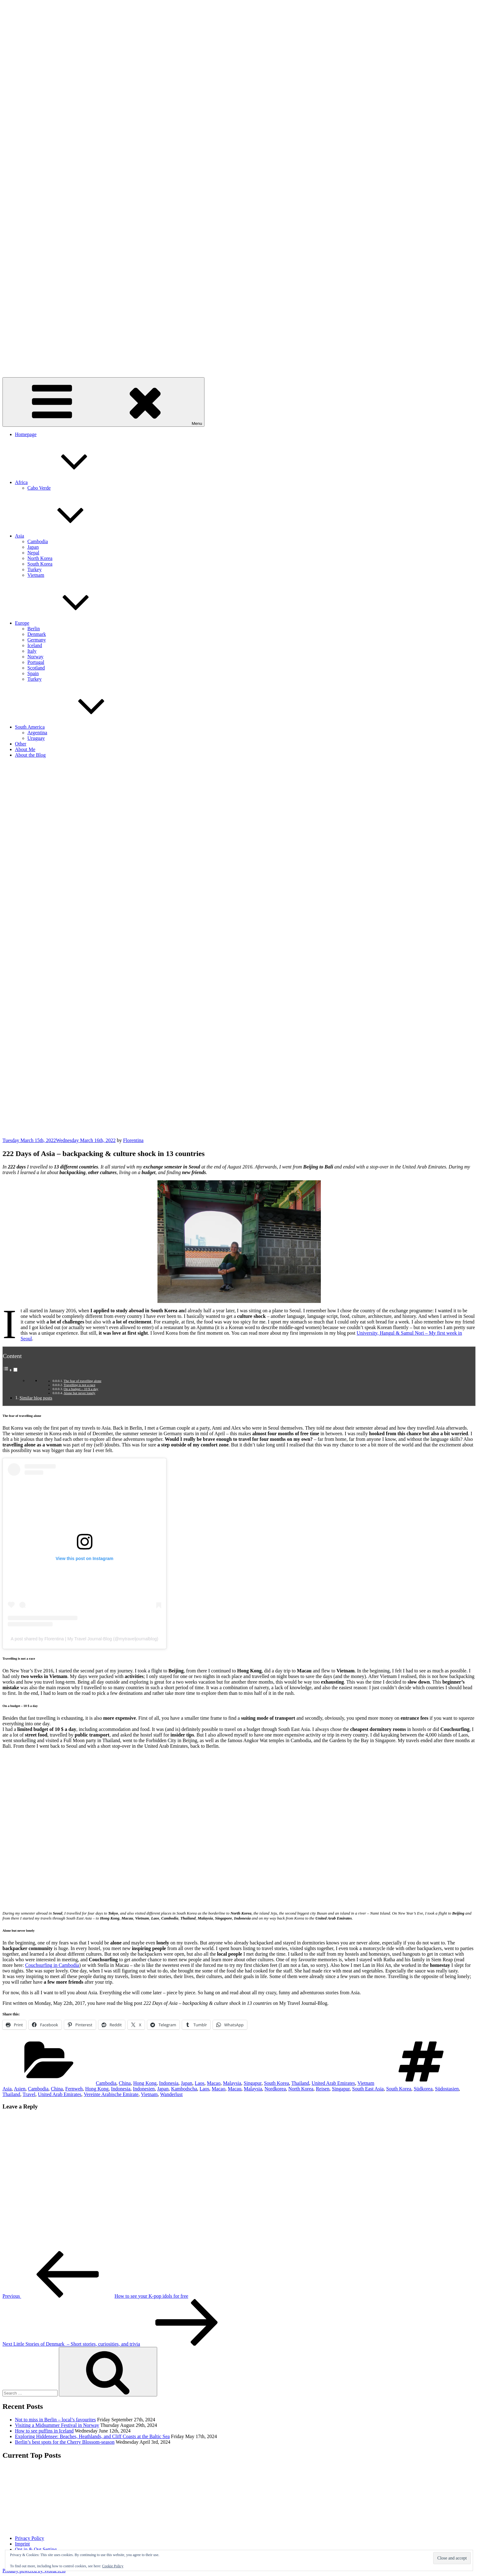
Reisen (323, 2088)
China (125, 2083)
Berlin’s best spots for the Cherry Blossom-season (65, 2442)
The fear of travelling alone (82, 1381)
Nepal (33, 552)
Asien (19, 2088)
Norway (35, 656)
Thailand (300, 2083)
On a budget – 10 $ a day (80, 1389)
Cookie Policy (112, 2566)
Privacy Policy (29, 2538)
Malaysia (232, 2083)
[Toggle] (15, 1370)
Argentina (37, 732)
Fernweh (74, 2088)
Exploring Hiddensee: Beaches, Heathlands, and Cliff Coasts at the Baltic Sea (92, 2436)
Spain (33, 673)
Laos (199, 2083)
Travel (29, 2094)
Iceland (34, 645)
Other (20, 743)
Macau (234, 2088)
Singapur (252, 2083)
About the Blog (30, 755)
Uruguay (36, 738)
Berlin (33, 628)
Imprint (22, 2543)
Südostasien (447, 2088)
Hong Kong (145, 2083)
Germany (36, 639)
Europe (69, 623)
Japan (33, 547)
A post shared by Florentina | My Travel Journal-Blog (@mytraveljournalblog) (84, 1638)
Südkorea (423, 2088)
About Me (25, 749)
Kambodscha (184, 2088)
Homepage (25, 434)
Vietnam (35, 575)
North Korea (39, 558)
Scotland (36, 667)
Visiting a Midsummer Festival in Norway (57, 2425)
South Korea (39, 563)
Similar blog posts (36, 1397)
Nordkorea (275, 2088)
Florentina (133, 1140)
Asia (66, 535)
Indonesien (144, 2088)
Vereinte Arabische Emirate (111, 2094)
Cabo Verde (39, 488)
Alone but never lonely (79, 1393)
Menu (103, 402)
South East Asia (368, 2088)
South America (76, 727)
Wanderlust (171, 2094)
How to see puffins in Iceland (44, 2430)
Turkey (34, 569)
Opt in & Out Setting (36, 2549)
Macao (214, 2083)
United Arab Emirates (333, 2083)
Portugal (35, 662)
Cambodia (37, 541)
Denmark (36, 634)
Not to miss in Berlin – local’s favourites (55, 2419)
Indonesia (168, 2083)
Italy (31, 651)
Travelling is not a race (79, 1385)
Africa (68, 482)
